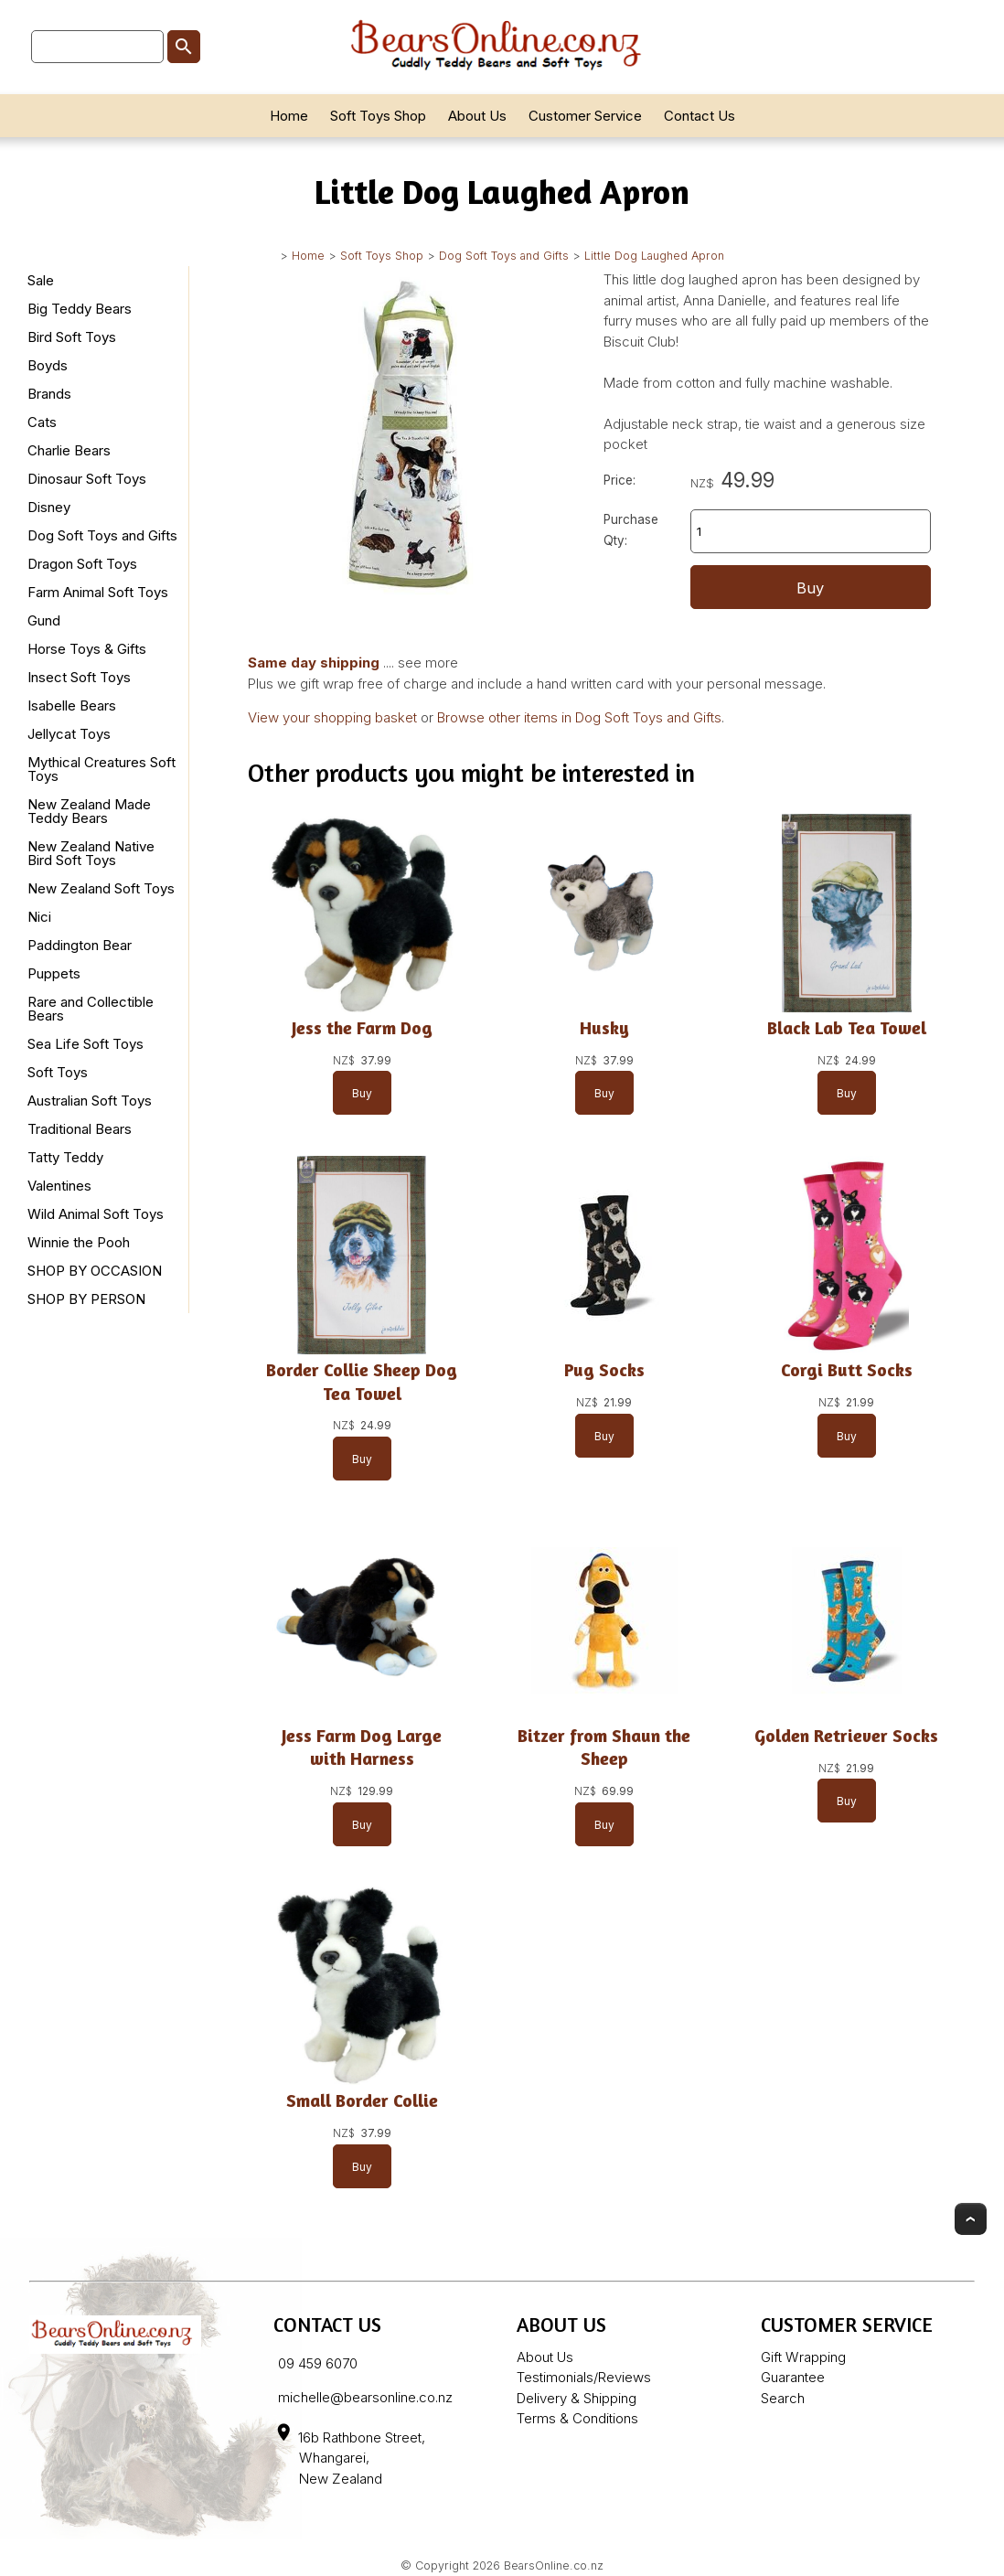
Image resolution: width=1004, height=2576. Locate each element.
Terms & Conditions (577, 2418)
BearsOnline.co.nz (553, 2565)
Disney (48, 507)
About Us (477, 115)
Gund (43, 620)
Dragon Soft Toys (82, 563)
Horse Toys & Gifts (86, 648)
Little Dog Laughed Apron (654, 255)
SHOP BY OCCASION (94, 1270)
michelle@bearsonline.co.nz (365, 2397)
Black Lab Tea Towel (845, 1028)
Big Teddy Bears (79, 308)
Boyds (47, 365)
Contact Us (699, 115)
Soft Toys (57, 1072)
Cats (42, 422)
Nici (39, 916)
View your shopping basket (332, 717)
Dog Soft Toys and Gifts (504, 255)
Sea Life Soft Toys (85, 1044)
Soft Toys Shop (378, 115)
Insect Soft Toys (79, 677)
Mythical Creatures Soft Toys (101, 769)
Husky (603, 1028)
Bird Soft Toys (71, 337)
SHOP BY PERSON (86, 1299)
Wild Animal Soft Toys (95, 1214)
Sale (40, 280)
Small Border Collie (361, 2101)
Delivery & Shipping (576, 2398)
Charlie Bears (69, 450)
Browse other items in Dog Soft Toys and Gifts (579, 717)
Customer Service (585, 115)
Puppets (53, 973)
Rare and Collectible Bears (90, 1008)
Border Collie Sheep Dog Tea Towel (361, 1382)
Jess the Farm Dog (361, 1028)
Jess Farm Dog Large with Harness (362, 1747)
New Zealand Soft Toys (101, 888)
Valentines (59, 1185)
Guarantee (793, 2377)
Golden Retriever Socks (846, 1736)
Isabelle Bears (71, 705)
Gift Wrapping (803, 2357)
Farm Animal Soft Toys (97, 592)
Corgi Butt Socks (846, 1371)
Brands (49, 393)
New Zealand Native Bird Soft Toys (91, 853)
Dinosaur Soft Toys (86, 478)
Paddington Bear (79, 945)
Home (289, 115)
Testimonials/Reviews (584, 2377)
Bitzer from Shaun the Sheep (604, 1747)
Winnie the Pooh (78, 1242)
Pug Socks (603, 1371)
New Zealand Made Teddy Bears (89, 811)
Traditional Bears (79, 1129)
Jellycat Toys (69, 734)
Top (971, 2219)
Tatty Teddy (65, 1157)
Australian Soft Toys (89, 1100)
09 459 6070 (318, 2363)
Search (783, 2398)
